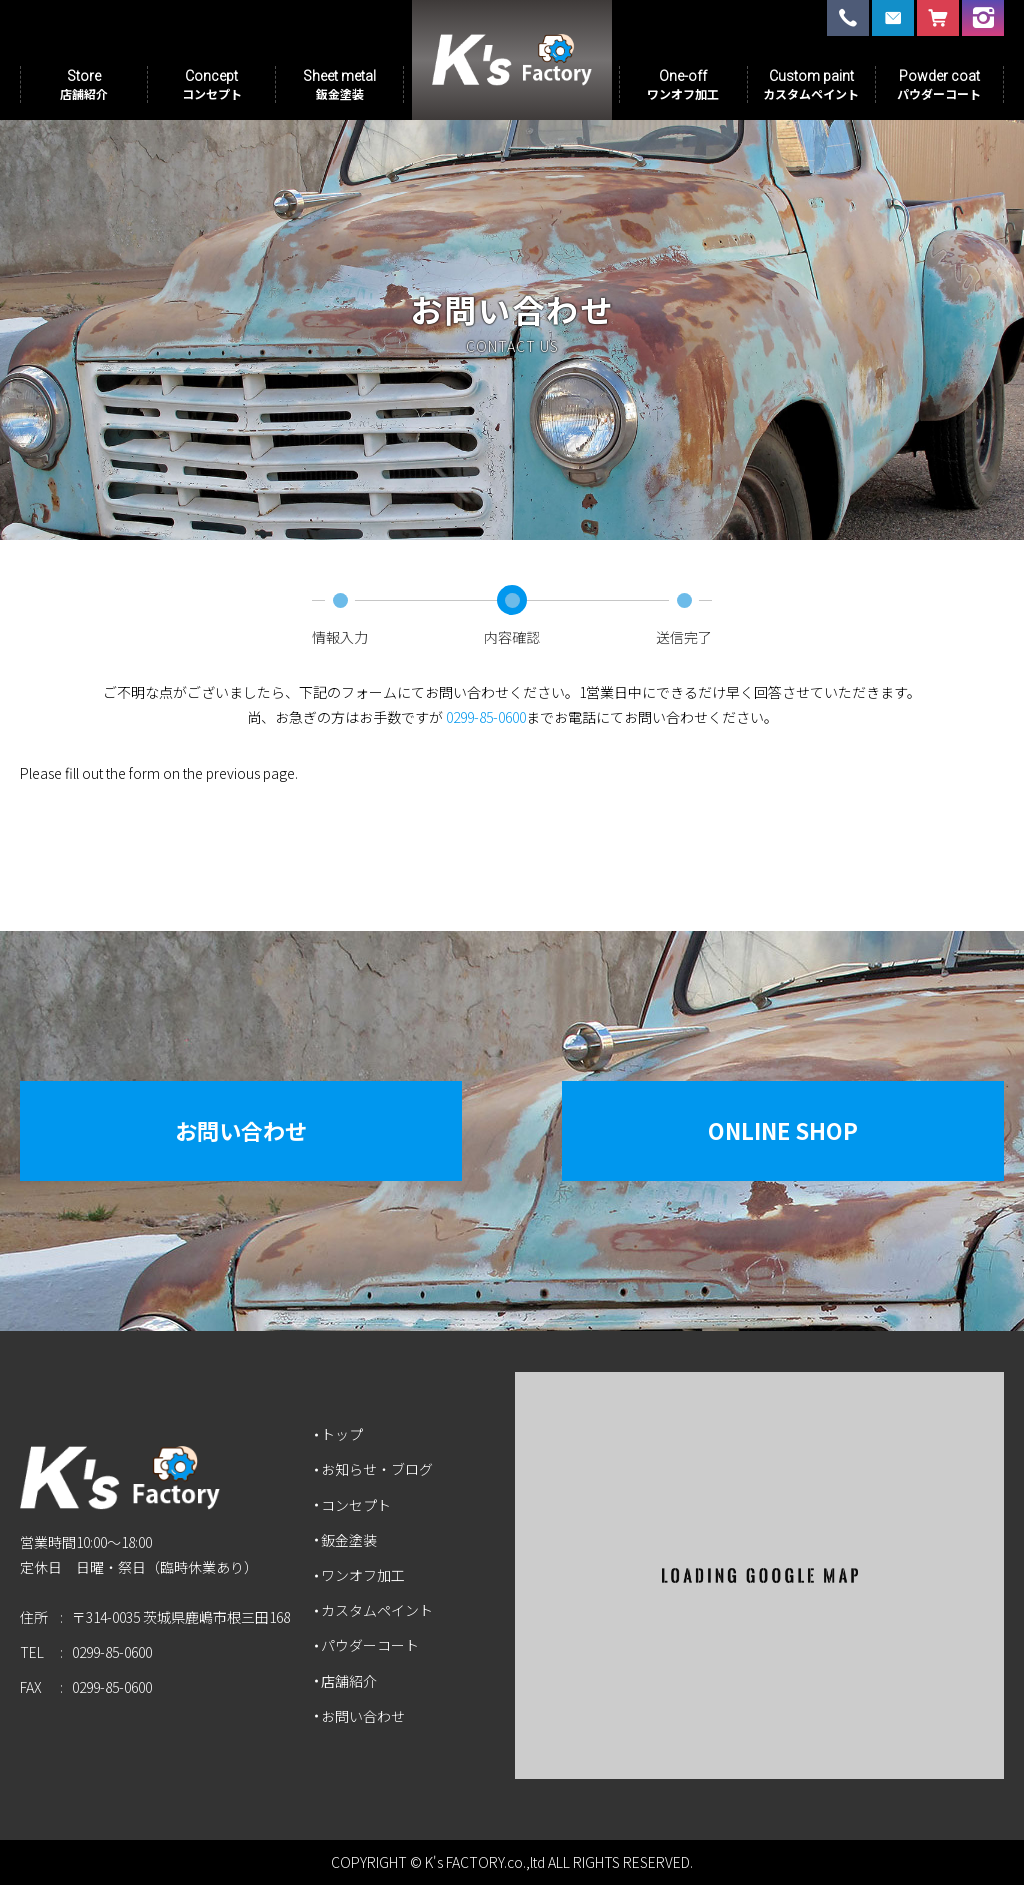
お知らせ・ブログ (377, 1469)
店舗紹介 (349, 1681)
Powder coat (939, 84)
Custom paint (811, 84)
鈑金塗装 (349, 1540)
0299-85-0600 (486, 717)
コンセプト (356, 1505)
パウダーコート (370, 1645)
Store (84, 84)
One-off (683, 84)
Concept (212, 84)
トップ (342, 1434)
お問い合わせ (241, 1130)
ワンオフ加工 (363, 1575)
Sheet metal (339, 84)
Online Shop (783, 1130)
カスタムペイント (377, 1610)
